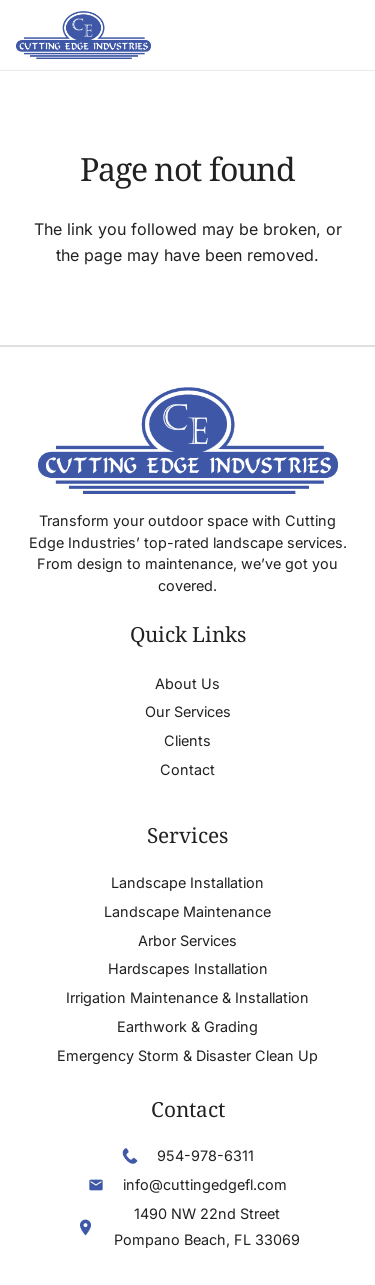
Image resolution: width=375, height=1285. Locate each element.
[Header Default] (83, 35)
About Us (187, 683)
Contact (187, 769)
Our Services (188, 711)
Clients (187, 740)
